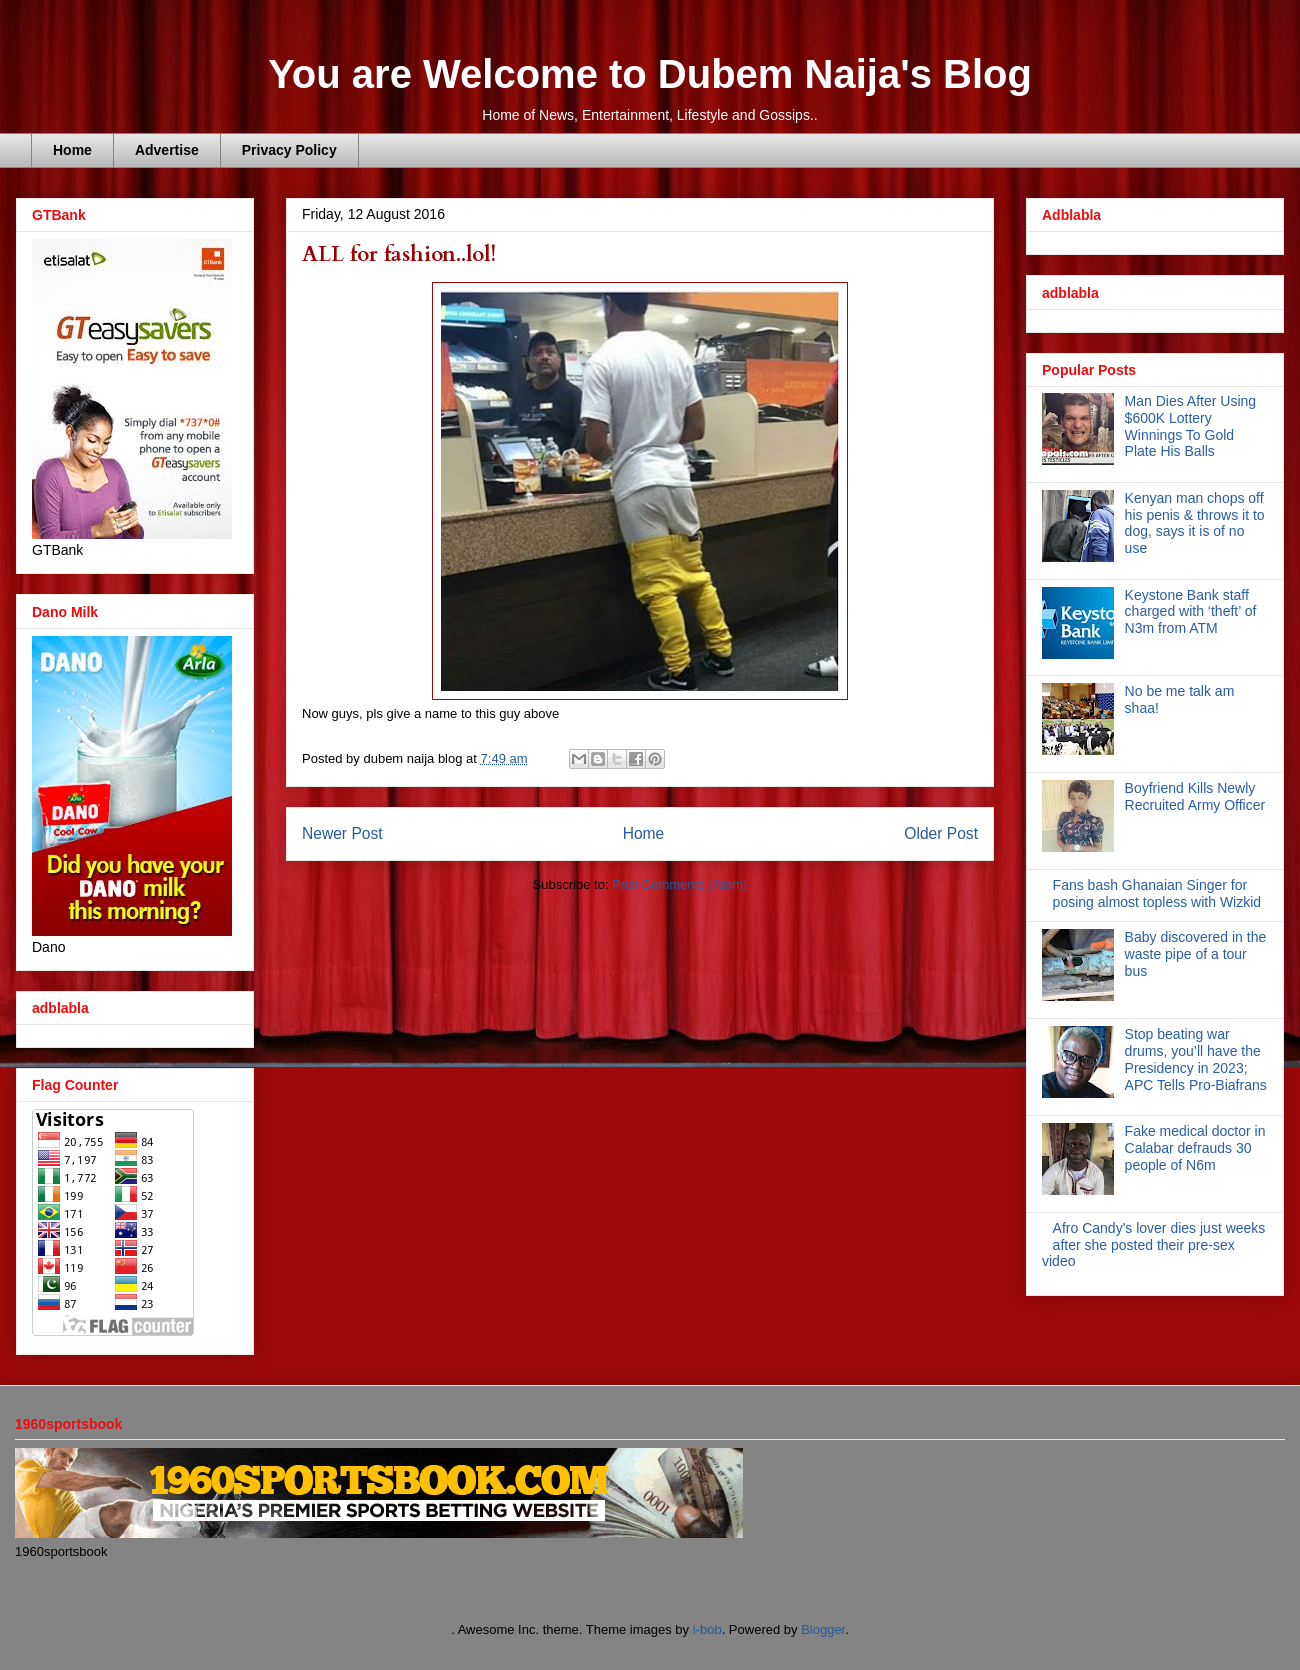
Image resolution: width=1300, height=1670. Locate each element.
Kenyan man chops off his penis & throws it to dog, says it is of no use (1195, 523)
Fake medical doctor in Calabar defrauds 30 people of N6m (1195, 1148)
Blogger (823, 1629)
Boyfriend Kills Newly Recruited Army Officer (1195, 796)
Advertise (167, 150)
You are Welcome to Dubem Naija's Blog (650, 74)
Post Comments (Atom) (679, 884)
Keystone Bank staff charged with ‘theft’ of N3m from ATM (1191, 612)
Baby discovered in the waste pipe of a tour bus (1196, 954)
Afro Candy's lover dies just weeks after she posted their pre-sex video (1153, 1245)
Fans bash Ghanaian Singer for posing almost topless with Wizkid (1157, 893)
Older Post (941, 833)
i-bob (707, 1629)
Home (72, 150)
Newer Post (342, 833)
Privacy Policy (289, 150)
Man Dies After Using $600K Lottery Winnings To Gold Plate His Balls (1191, 426)
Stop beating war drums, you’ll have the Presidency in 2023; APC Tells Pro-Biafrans (1196, 1059)
